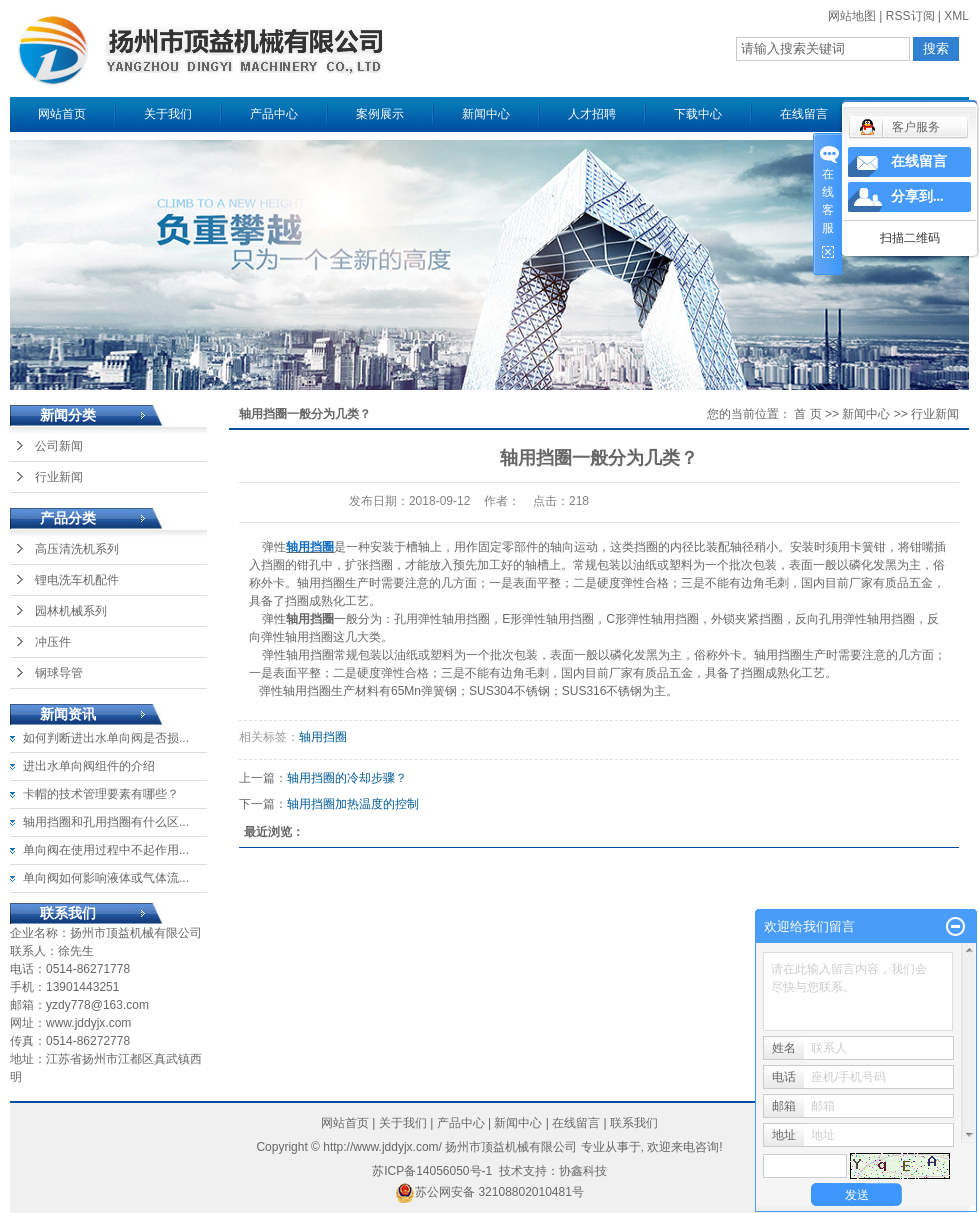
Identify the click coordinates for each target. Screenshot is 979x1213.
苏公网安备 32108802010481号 (489, 1192)
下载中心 (698, 114)
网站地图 (852, 16)
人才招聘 (592, 114)
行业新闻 (59, 477)
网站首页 (62, 114)
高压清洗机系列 (77, 549)
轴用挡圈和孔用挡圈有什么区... (106, 822)
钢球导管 (59, 673)
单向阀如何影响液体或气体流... (106, 878)
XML (956, 16)
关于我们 (168, 114)
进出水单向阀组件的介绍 (89, 766)
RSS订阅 (910, 16)
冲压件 (53, 642)
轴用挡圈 (323, 737)
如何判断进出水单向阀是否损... (106, 738)
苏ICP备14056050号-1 (432, 1171)
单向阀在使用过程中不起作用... (106, 850)
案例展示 (380, 114)
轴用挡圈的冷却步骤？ (347, 778)
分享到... (917, 196)
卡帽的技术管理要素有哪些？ (101, 794)
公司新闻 (59, 446)
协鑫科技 (583, 1171)
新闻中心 (486, 114)
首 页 (807, 414)
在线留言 (804, 114)
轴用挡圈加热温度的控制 (353, 804)
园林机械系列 (71, 611)
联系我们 (634, 1123)
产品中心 (274, 114)
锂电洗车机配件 (77, 580)
